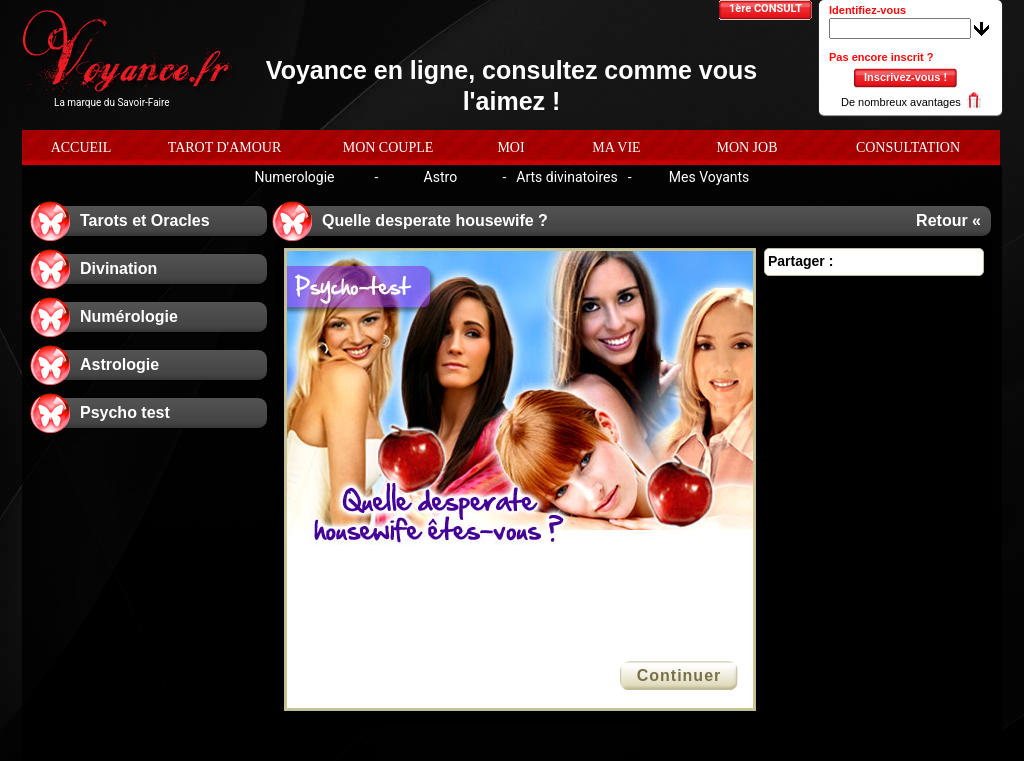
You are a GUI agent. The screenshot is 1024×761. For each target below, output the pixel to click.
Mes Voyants (709, 177)
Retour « (948, 220)
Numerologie (294, 177)
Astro (441, 177)
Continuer (679, 675)
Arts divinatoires (566, 177)
